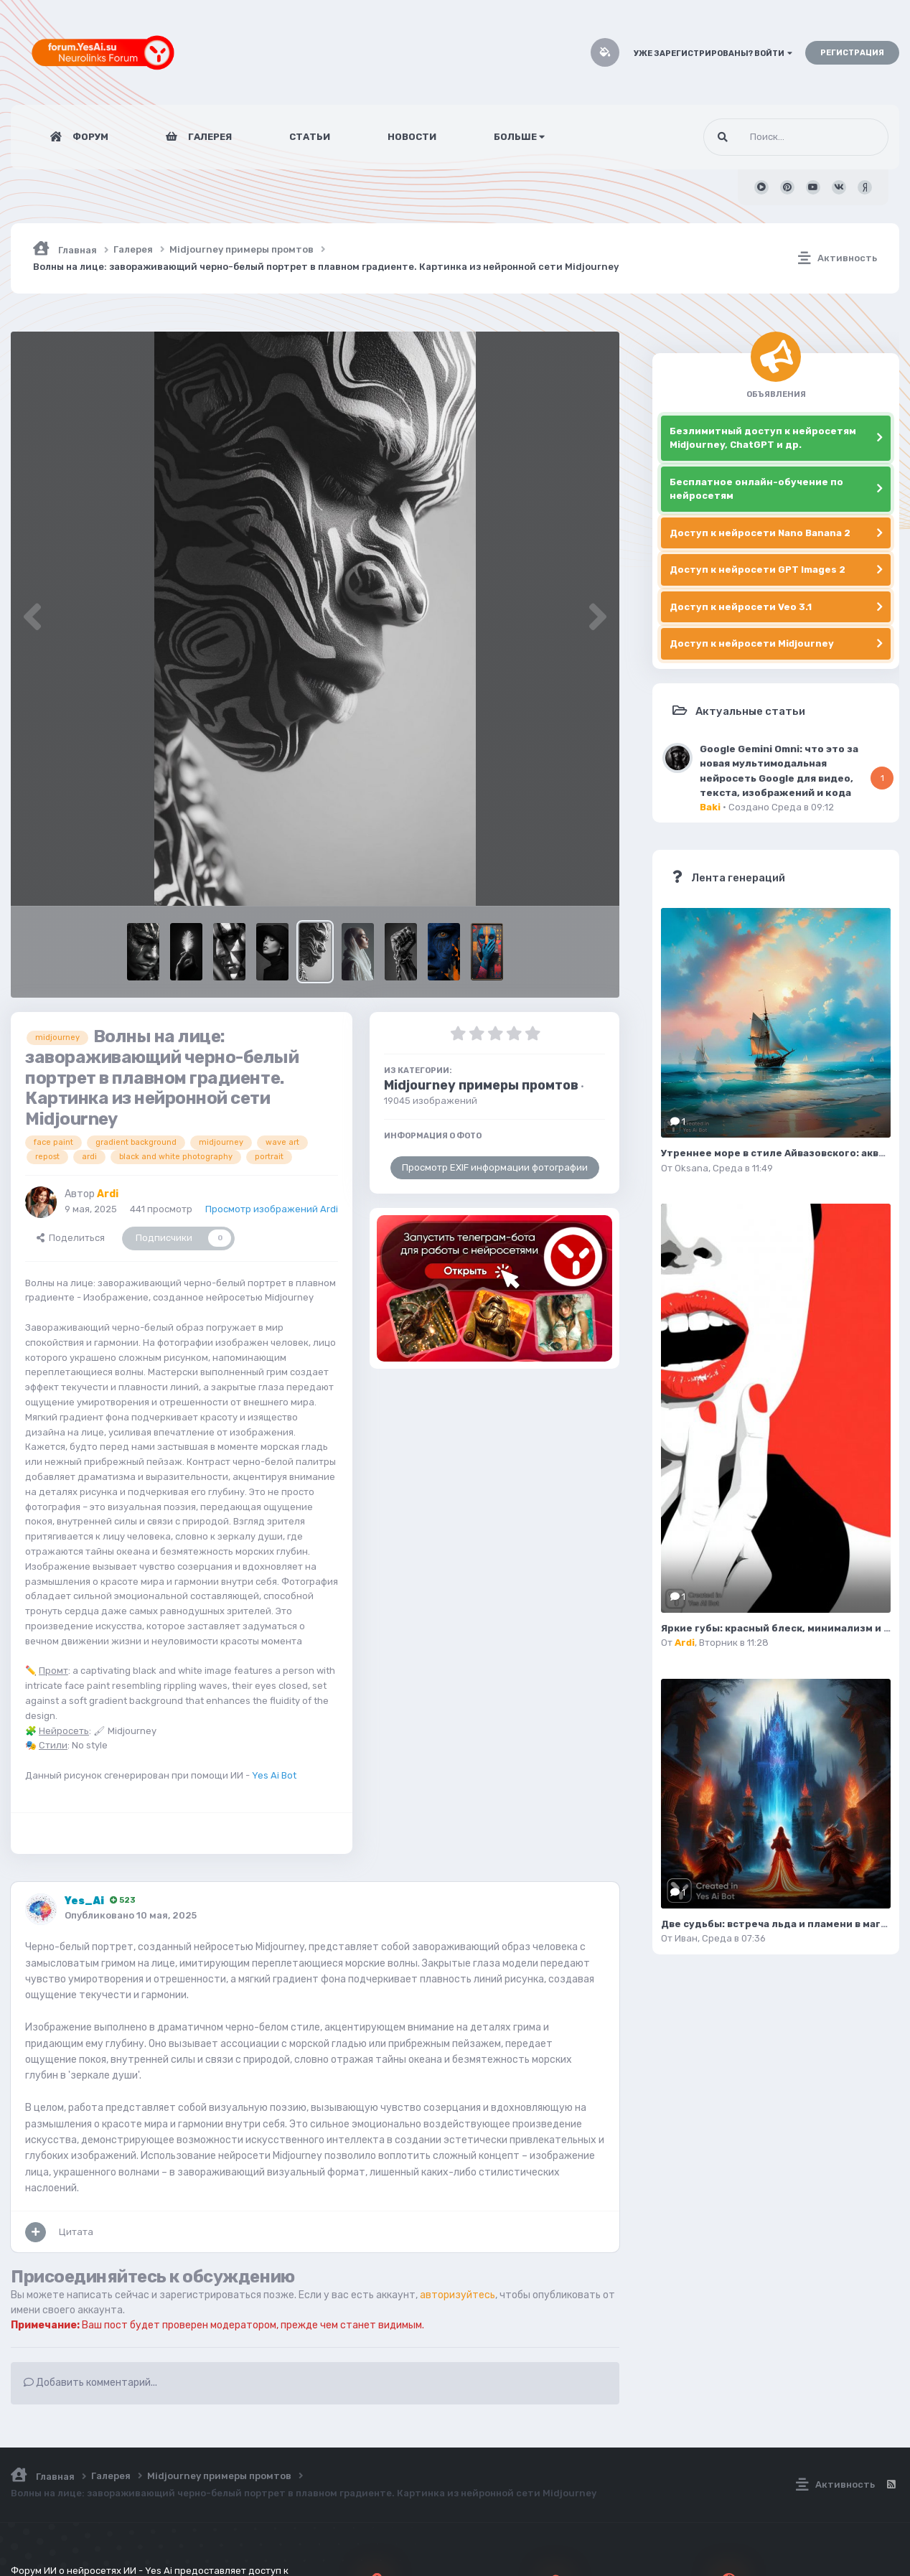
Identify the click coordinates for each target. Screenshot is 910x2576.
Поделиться (71, 1237)
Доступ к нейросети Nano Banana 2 (760, 533)
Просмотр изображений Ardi (271, 1209)
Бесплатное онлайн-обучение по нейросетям (756, 489)
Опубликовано (131, 1915)
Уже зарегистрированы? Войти (713, 53)
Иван (686, 1938)
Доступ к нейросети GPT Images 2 (757, 569)
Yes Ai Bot (274, 1775)
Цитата (76, 2231)
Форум (89, 136)
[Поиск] (769, 137)
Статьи (309, 136)
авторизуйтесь (457, 2295)
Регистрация (852, 52)
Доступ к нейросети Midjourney (752, 643)
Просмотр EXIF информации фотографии (495, 1167)
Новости (412, 136)
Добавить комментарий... (90, 2382)
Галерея (209, 136)
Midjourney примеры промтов (481, 1085)
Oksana (691, 1168)
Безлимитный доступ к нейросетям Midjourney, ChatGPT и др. (763, 438)
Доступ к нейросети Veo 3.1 (741, 606)
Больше (519, 136)
